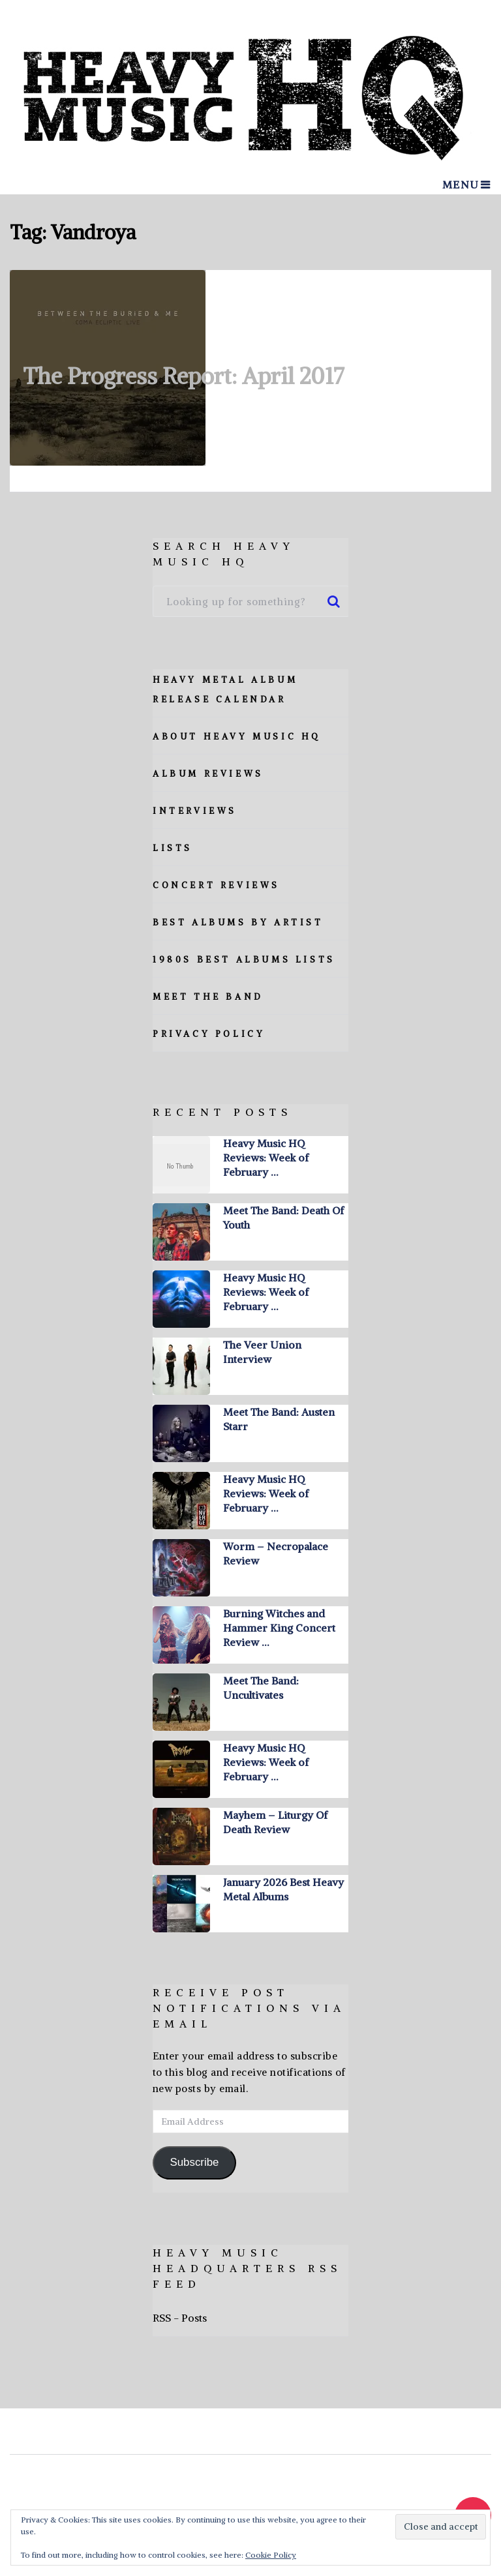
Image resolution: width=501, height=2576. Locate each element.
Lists (172, 848)
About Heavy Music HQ (237, 736)
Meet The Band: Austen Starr (279, 1419)
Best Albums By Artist (238, 922)
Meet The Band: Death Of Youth (283, 1217)
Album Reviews (208, 773)
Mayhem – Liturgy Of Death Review (275, 1822)
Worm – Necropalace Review (275, 1553)
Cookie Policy (270, 2555)
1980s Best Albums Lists (244, 959)
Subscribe (194, 2162)
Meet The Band (208, 996)
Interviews (195, 810)
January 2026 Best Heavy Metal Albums (283, 1889)
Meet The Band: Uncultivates (261, 1687)
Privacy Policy (209, 1034)
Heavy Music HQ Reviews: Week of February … (266, 1157)
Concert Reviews (216, 885)
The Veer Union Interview (262, 1352)
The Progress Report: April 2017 (183, 376)
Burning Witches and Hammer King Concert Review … (279, 1628)
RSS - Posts (180, 2317)
